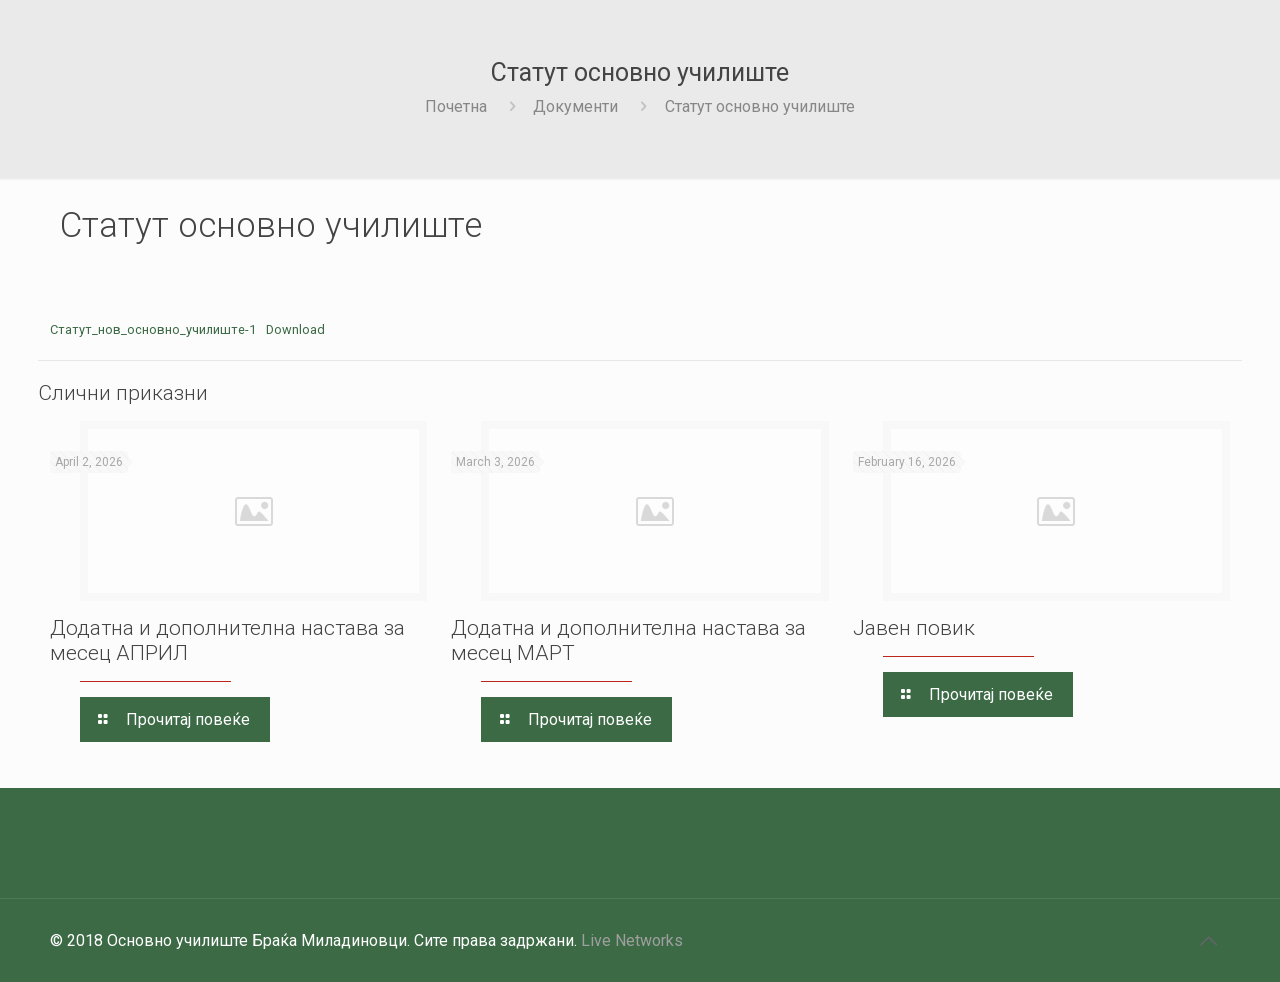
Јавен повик (914, 628)
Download (295, 329)
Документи (575, 106)
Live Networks (632, 940)
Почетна (456, 106)
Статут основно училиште (760, 106)
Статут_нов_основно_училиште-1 (153, 329)
